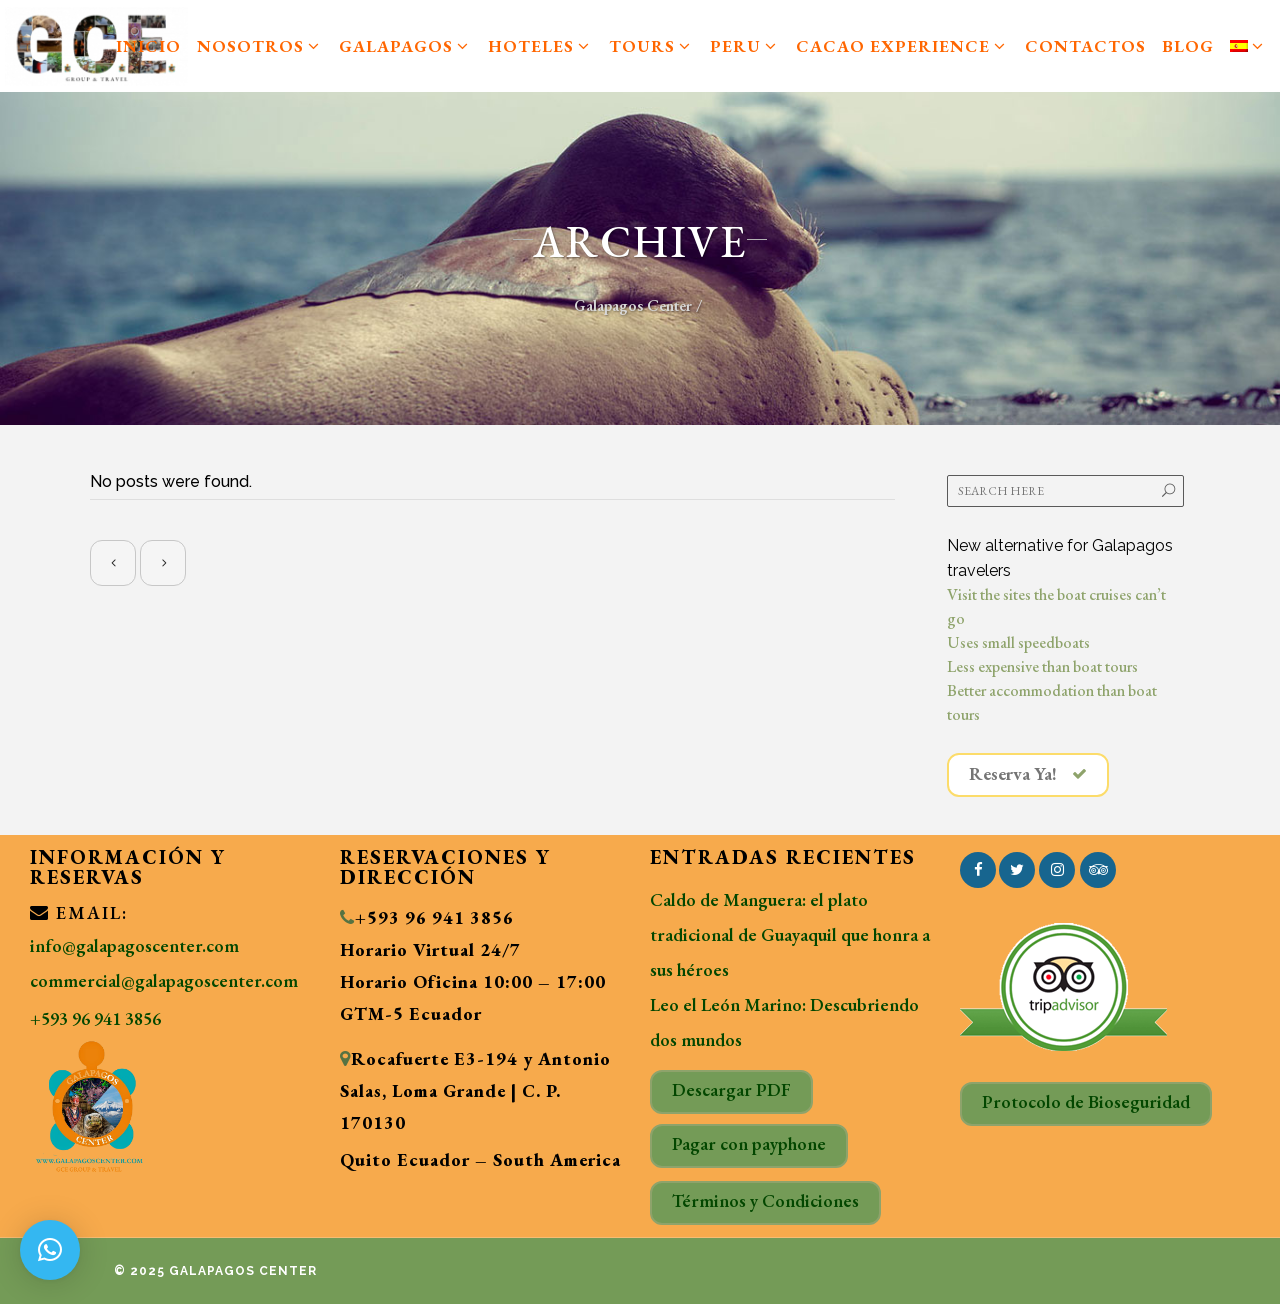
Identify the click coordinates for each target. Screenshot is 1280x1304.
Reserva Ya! (1028, 774)
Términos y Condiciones (765, 1200)
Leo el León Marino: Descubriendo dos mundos (784, 1022)
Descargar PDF (731, 1089)
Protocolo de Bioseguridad (1086, 1101)
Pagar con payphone (749, 1143)
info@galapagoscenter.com (134, 945)
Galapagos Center (633, 305)
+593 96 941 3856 (95, 1018)
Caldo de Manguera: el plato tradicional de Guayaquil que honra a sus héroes (790, 934)
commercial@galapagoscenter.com (164, 980)
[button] (50, 1250)
